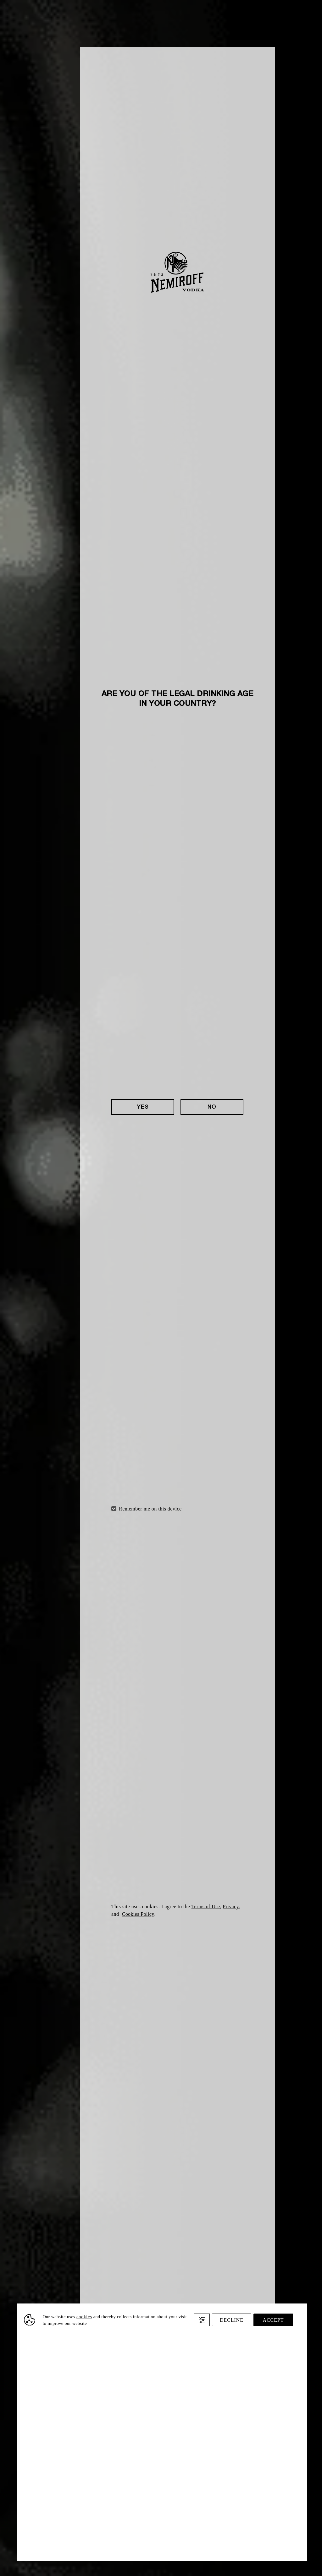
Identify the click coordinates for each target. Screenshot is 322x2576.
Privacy (231, 1906)
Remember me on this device (150, 1508)
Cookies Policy (138, 1914)
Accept (273, 2320)
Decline (231, 2320)
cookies (84, 2316)
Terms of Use (206, 1906)
